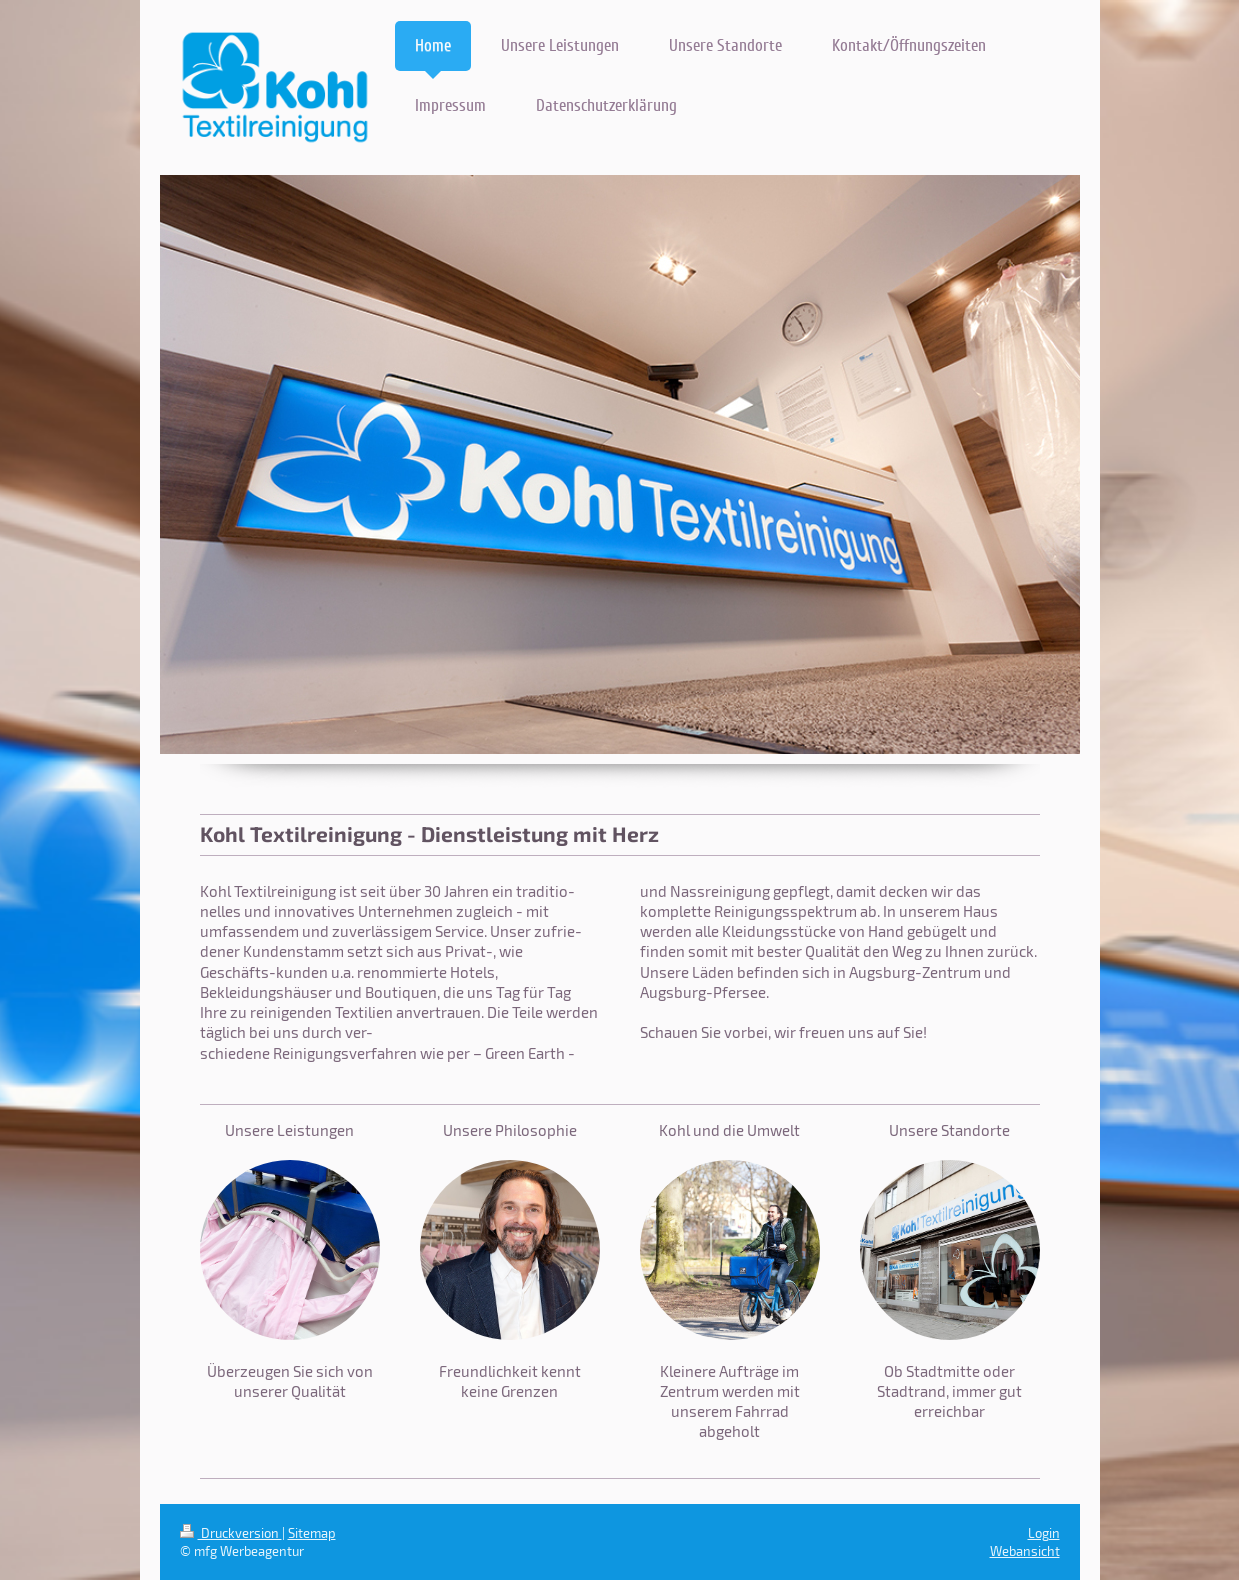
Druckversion (231, 1533)
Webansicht (1025, 1551)
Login (1044, 1533)
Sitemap (312, 1533)
